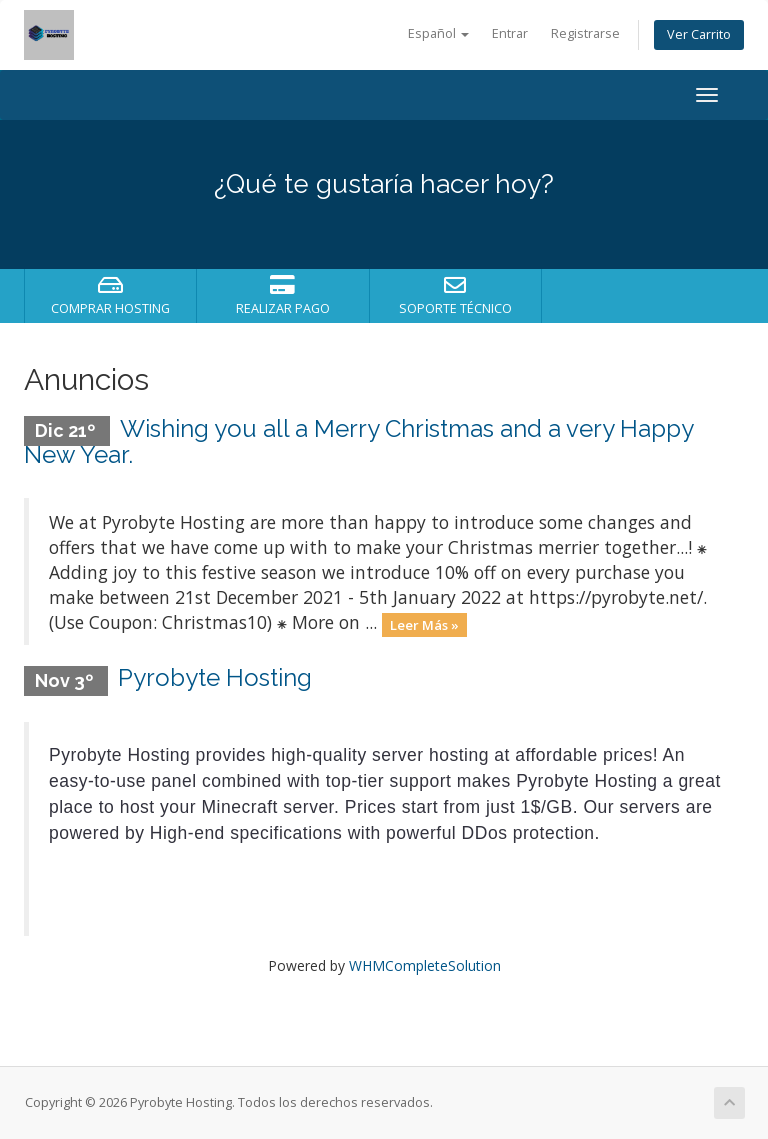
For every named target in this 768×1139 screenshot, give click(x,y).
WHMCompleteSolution (425, 965)
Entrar (510, 33)
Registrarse (585, 33)
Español (438, 33)
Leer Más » (424, 624)
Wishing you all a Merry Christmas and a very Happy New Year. (358, 441)
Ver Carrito (699, 34)
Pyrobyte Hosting (215, 677)
